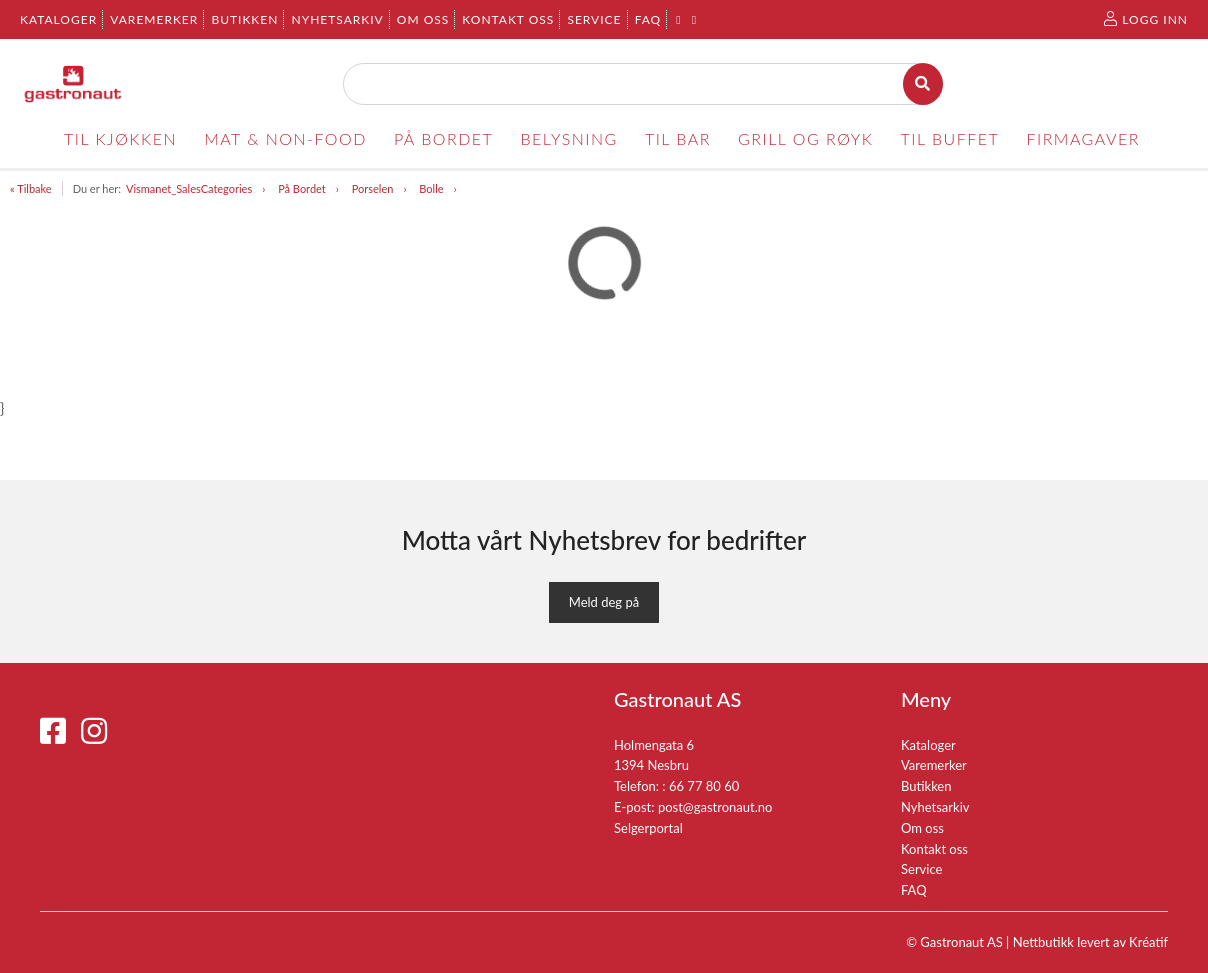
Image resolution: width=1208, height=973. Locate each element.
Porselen (373, 188)
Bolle (431, 188)
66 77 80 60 (704, 786)
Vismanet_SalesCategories (189, 188)
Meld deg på (604, 602)
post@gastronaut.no (715, 807)
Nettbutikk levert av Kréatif (1090, 942)
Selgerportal (648, 828)
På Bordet (302, 188)
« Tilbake (31, 188)
